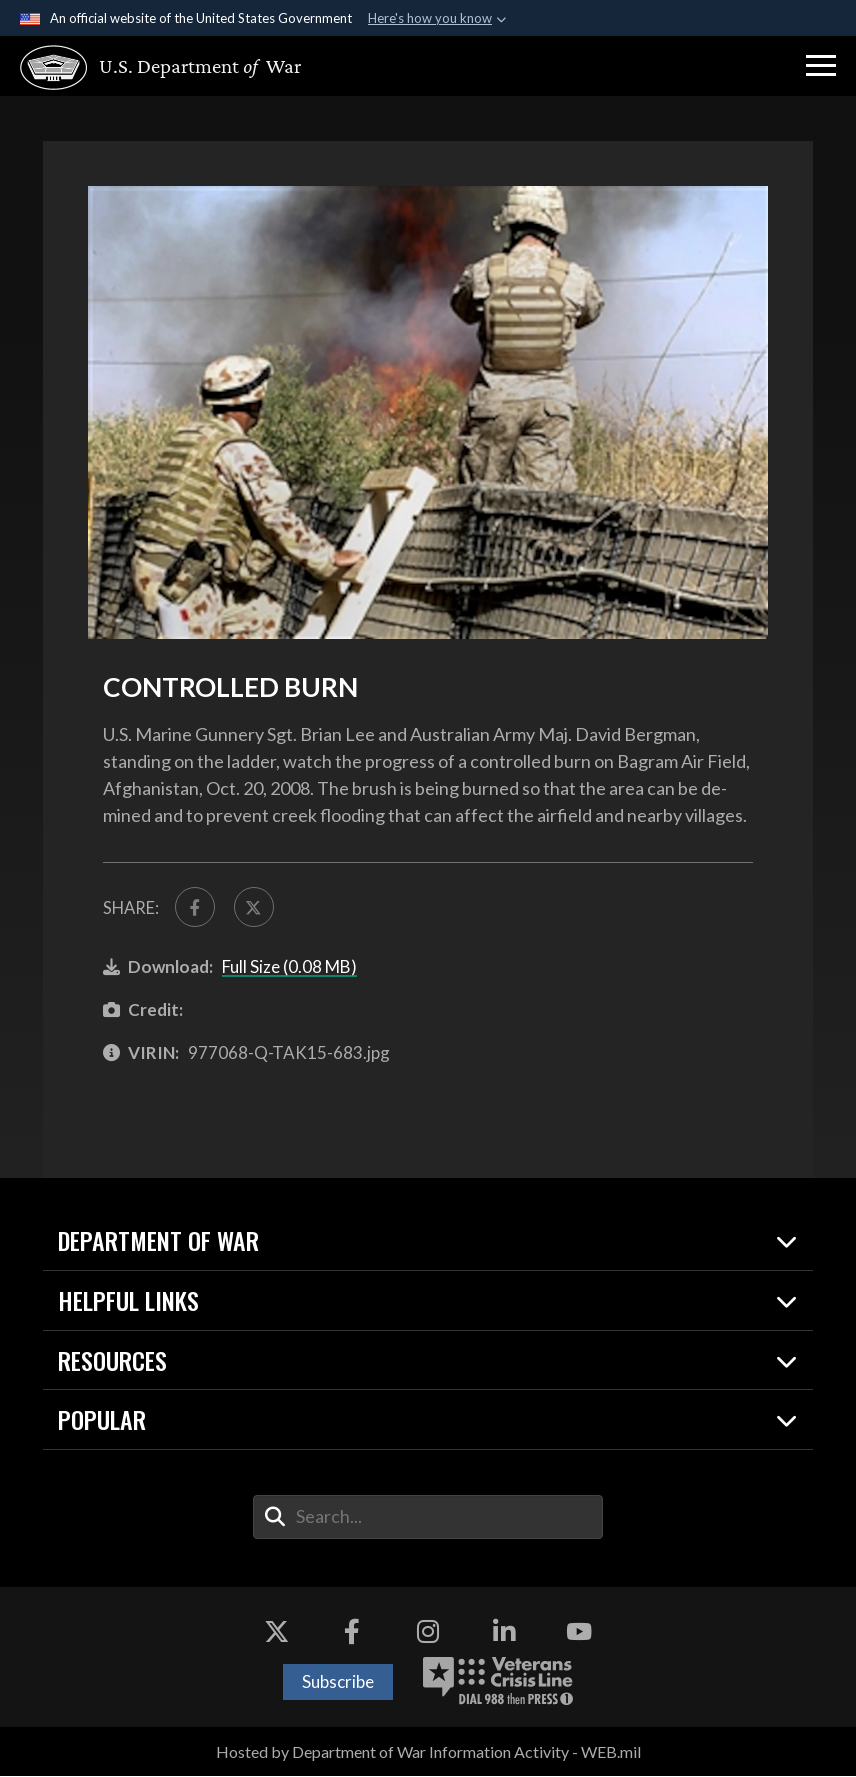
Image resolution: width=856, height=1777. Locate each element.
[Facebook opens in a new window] (352, 1633)
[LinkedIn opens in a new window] (504, 1633)
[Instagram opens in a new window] (428, 1633)
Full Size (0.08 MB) (289, 967)
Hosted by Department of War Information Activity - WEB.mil (428, 1752)
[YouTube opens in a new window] (579, 1633)
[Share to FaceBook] (195, 907)
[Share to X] (255, 907)
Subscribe (338, 1682)
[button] (821, 66)
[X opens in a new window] (277, 1633)
